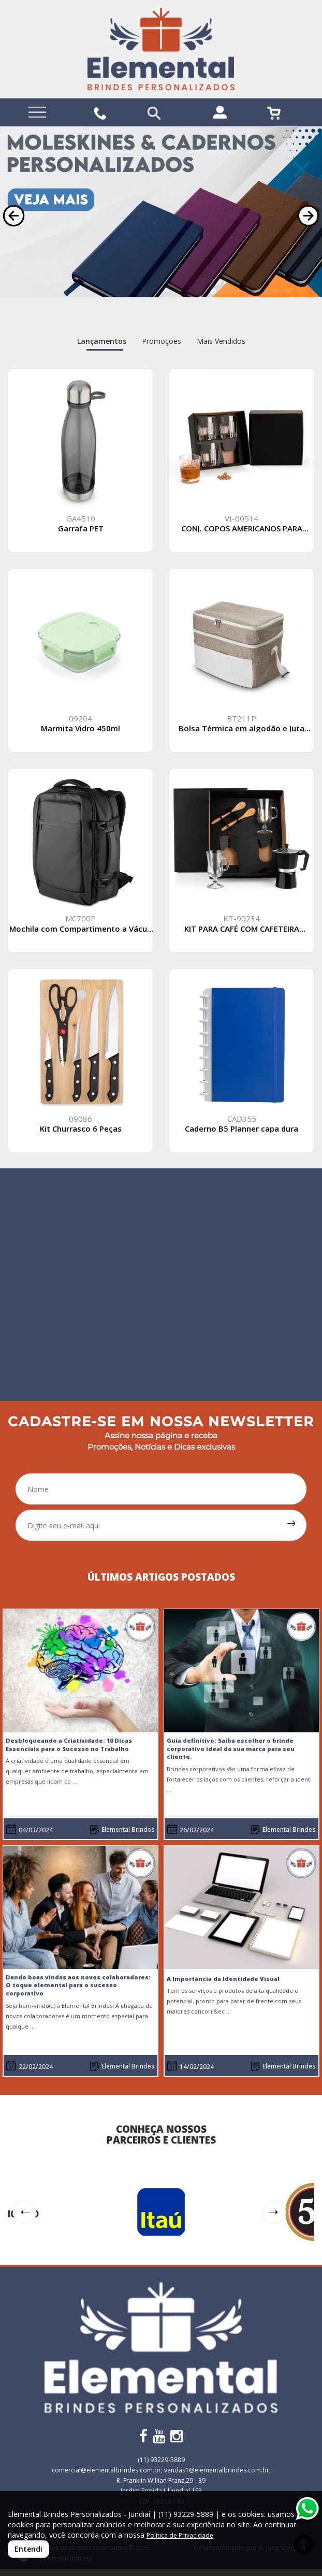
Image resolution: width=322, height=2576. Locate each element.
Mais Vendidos (221, 341)
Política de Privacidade (180, 2535)
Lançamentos (101, 341)
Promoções (161, 341)
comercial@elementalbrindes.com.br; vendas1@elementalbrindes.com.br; (161, 2470)
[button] (13, 215)
